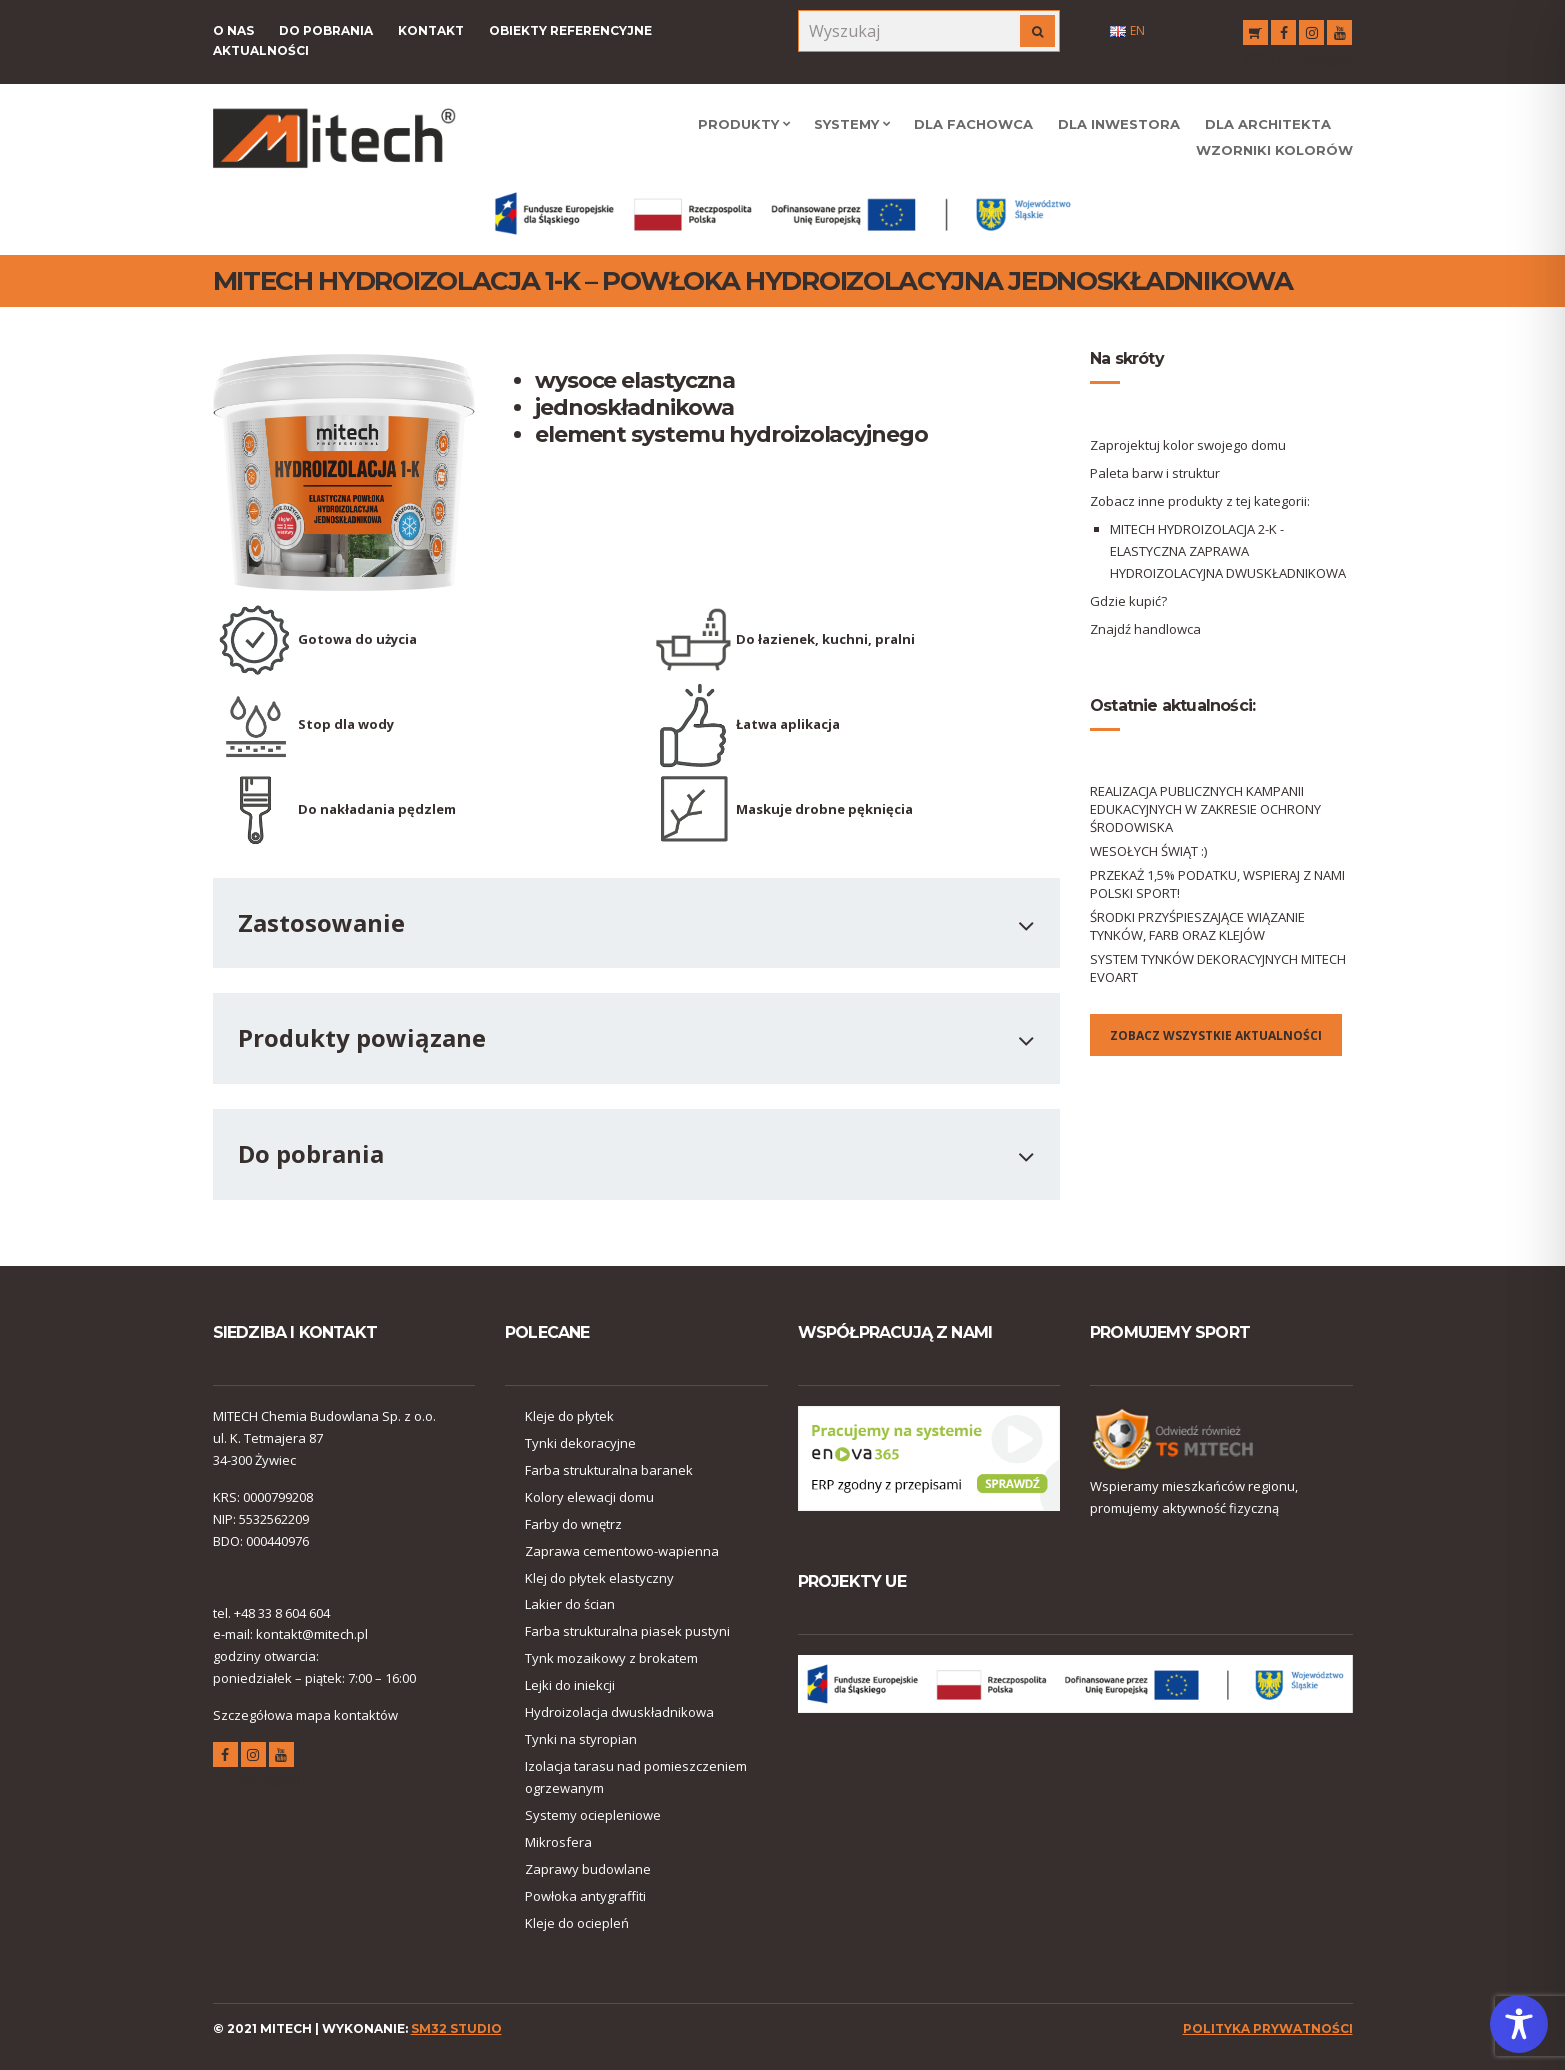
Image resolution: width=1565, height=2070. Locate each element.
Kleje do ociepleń (577, 1923)
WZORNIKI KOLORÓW (1274, 150)
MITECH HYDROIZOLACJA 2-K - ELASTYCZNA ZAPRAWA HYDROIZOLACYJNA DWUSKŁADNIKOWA (1228, 551)
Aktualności (261, 50)
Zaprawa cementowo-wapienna (622, 1551)
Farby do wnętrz (573, 1524)
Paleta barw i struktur (1155, 473)
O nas (233, 30)
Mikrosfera (558, 1842)
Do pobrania (326, 30)
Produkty (738, 124)
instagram (1311, 35)
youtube (1339, 35)
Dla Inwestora (1119, 124)
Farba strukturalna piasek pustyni (627, 1631)
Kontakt (431, 30)
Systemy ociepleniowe (593, 1815)
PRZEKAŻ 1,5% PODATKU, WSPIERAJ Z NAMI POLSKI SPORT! (1217, 884)
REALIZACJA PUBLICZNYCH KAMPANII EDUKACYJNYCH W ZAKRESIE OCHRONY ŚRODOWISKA (1205, 809)
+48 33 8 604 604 (282, 1613)
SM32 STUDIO (456, 2028)
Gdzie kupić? (1128, 601)
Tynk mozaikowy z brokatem (611, 1658)
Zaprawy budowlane (588, 1869)
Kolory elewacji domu (589, 1497)
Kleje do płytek (569, 1416)
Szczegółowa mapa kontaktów (305, 1715)
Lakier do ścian (570, 1604)
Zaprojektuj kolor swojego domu (1188, 445)
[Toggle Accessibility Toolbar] (1519, 2024)
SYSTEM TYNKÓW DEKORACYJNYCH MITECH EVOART (1218, 968)
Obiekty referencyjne (570, 30)
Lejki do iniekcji (570, 1685)
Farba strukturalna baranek (609, 1470)
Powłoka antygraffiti (585, 1896)
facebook (1283, 35)
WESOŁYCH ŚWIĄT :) (1148, 851)
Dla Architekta (1268, 124)
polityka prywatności (1268, 2028)
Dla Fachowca (973, 124)
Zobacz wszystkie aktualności (1216, 1035)
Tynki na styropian (581, 1739)
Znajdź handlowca (1145, 629)
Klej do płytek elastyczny (599, 1578)
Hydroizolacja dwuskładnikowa (619, 1712)
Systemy (846, 124)
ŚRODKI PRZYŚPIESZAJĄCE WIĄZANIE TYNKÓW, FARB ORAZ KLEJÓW (1197, 926)
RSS (1255, 35)
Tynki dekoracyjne (580, 1443)
